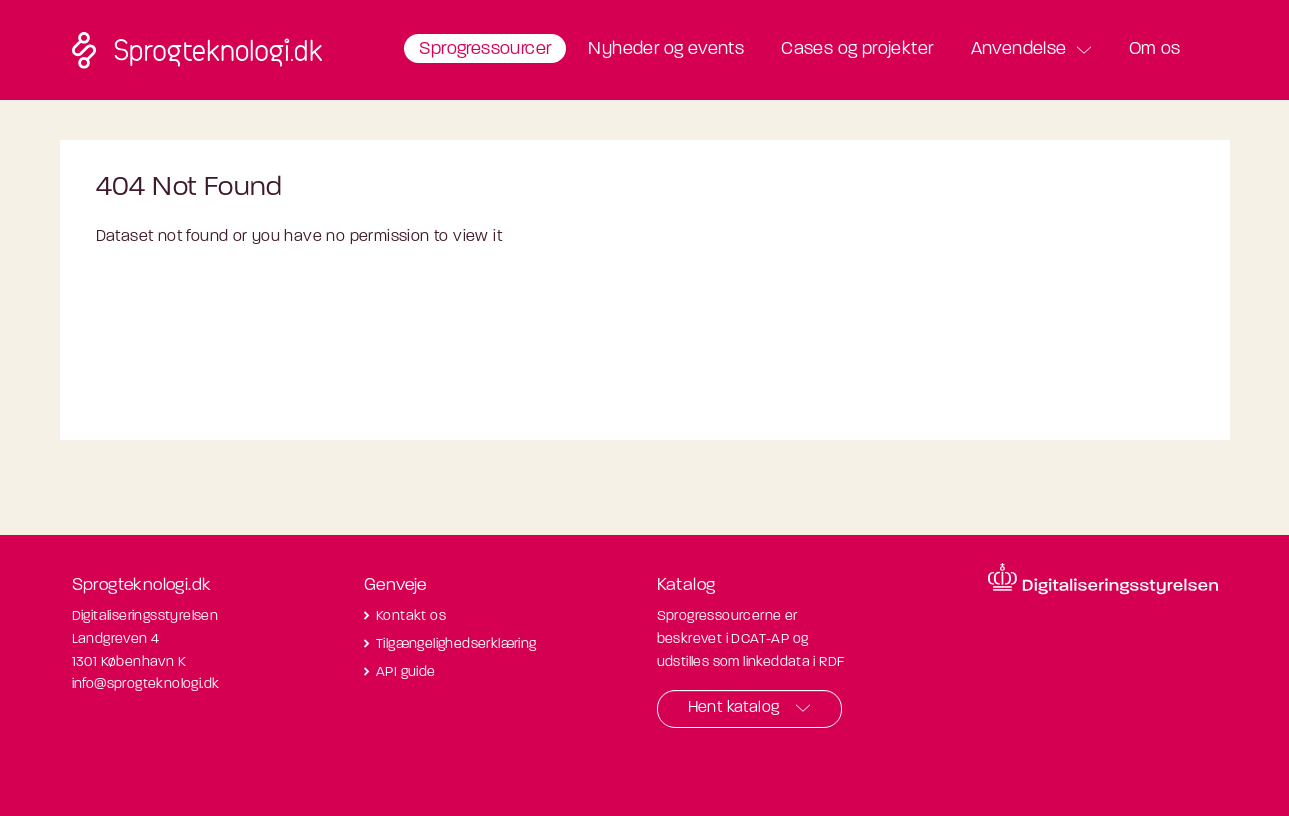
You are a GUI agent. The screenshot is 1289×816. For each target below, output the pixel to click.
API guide (406, 672)
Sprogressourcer (485, 49)
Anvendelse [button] (1019, 49)
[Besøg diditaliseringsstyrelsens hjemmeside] (1103, 579)
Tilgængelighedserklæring (456, 644)
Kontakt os (411, 616)
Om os (1155, 49)
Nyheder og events (666, 49)
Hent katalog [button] (734, 708)
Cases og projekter (857, 49)
